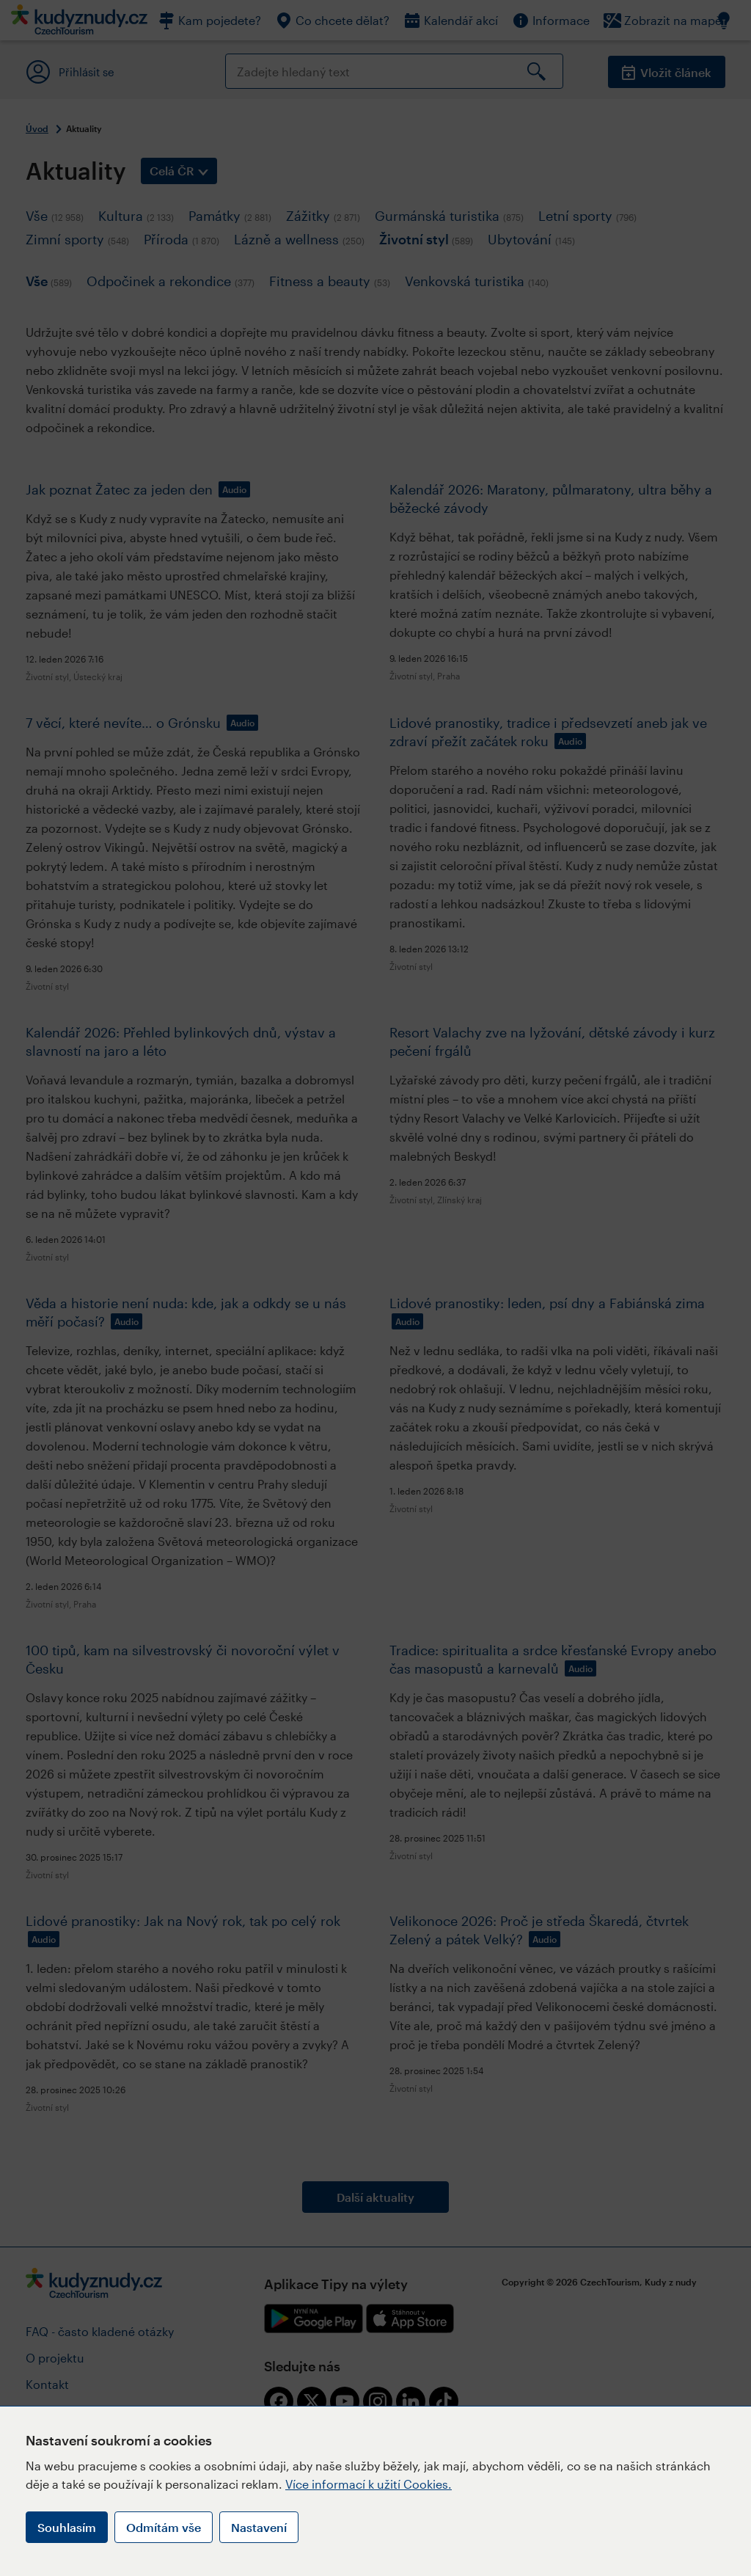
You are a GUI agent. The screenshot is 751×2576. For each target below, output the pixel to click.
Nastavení (259, 2527)
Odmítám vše (163, 2527)
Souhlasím (66, 2527)
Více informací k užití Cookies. (368, 2484)
